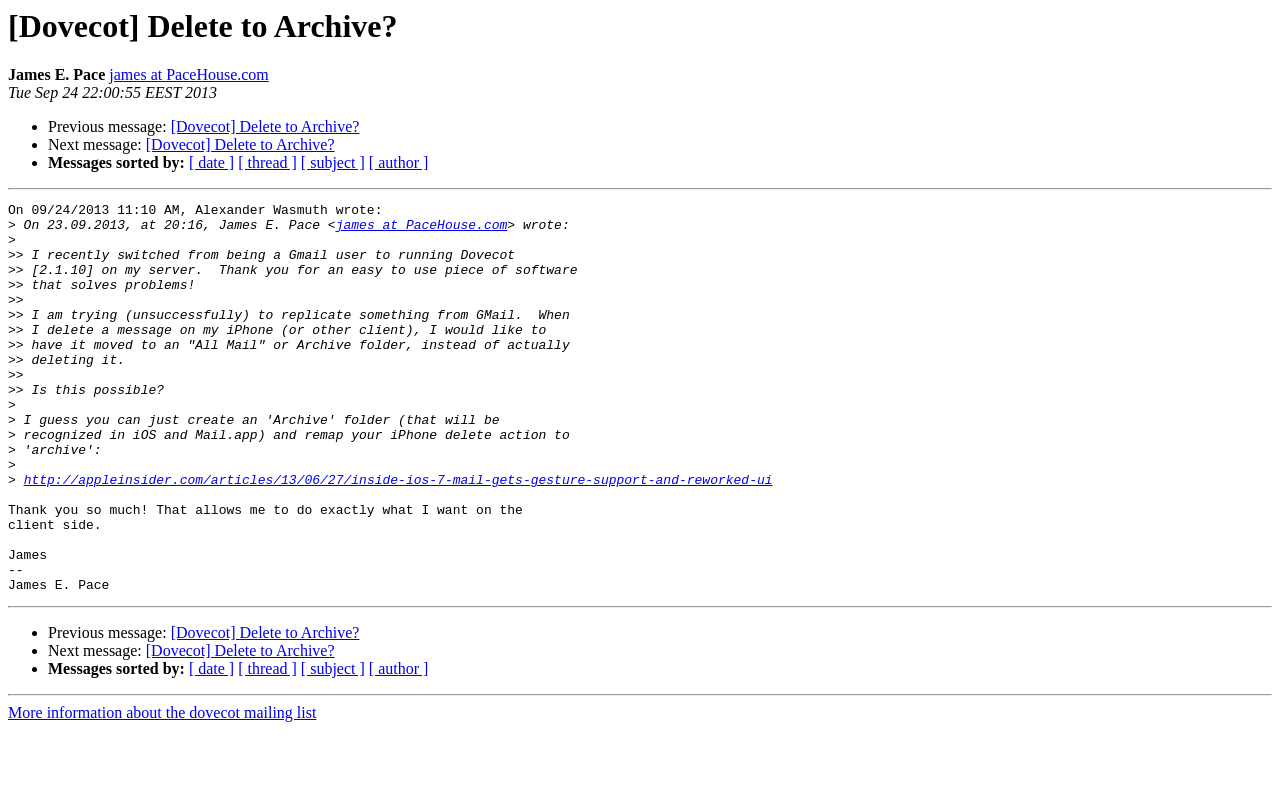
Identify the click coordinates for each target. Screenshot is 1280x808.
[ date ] (211, 162)
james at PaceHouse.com (189, 74)
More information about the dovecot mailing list (162, 790)
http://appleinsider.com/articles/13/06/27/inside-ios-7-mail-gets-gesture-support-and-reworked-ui (398, 536)
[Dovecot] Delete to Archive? (265, 126)
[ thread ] (267, 162)
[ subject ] (333, 162)
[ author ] (399, 162)
